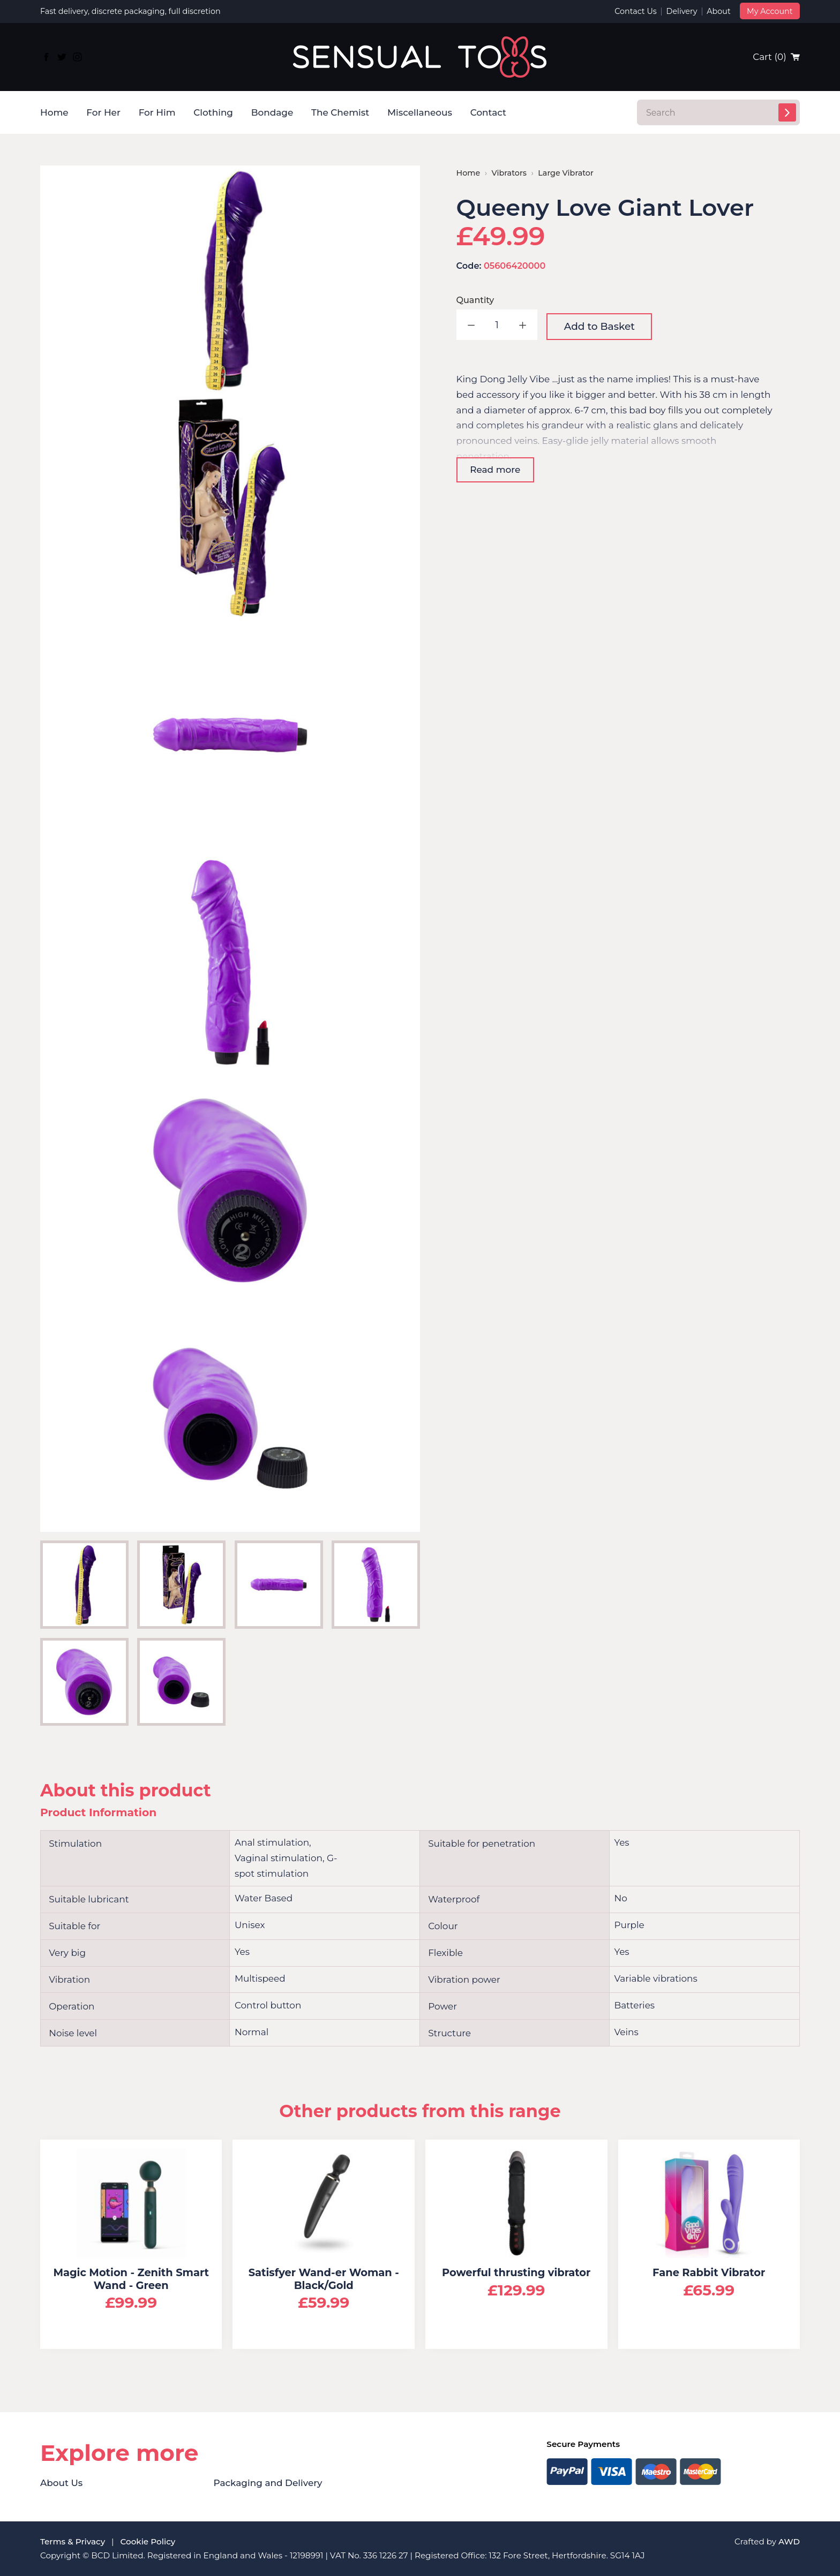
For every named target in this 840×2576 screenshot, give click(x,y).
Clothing (213, 112)
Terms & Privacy (72, 2541)
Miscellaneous (419, 112)
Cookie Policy (148, 2541)
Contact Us (635, 11)
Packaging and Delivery (268, 2482)
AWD (789, 2541)
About (718, 11)
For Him (157, 112)
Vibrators (509, 173)
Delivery (682, 11)
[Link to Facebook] (46, 57)
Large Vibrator (566, 173)
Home (54, 112)
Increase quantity (522, 324)
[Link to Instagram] (77, 57)
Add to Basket (599, 326)
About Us (61, 2482)
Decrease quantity (471, 324)
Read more (495, 469)
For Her (103, 112)
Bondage (272, 112)
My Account (769, 11)
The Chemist (340, 112)
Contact (488, 112)
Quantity (475, 299)
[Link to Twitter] (62, 57)
